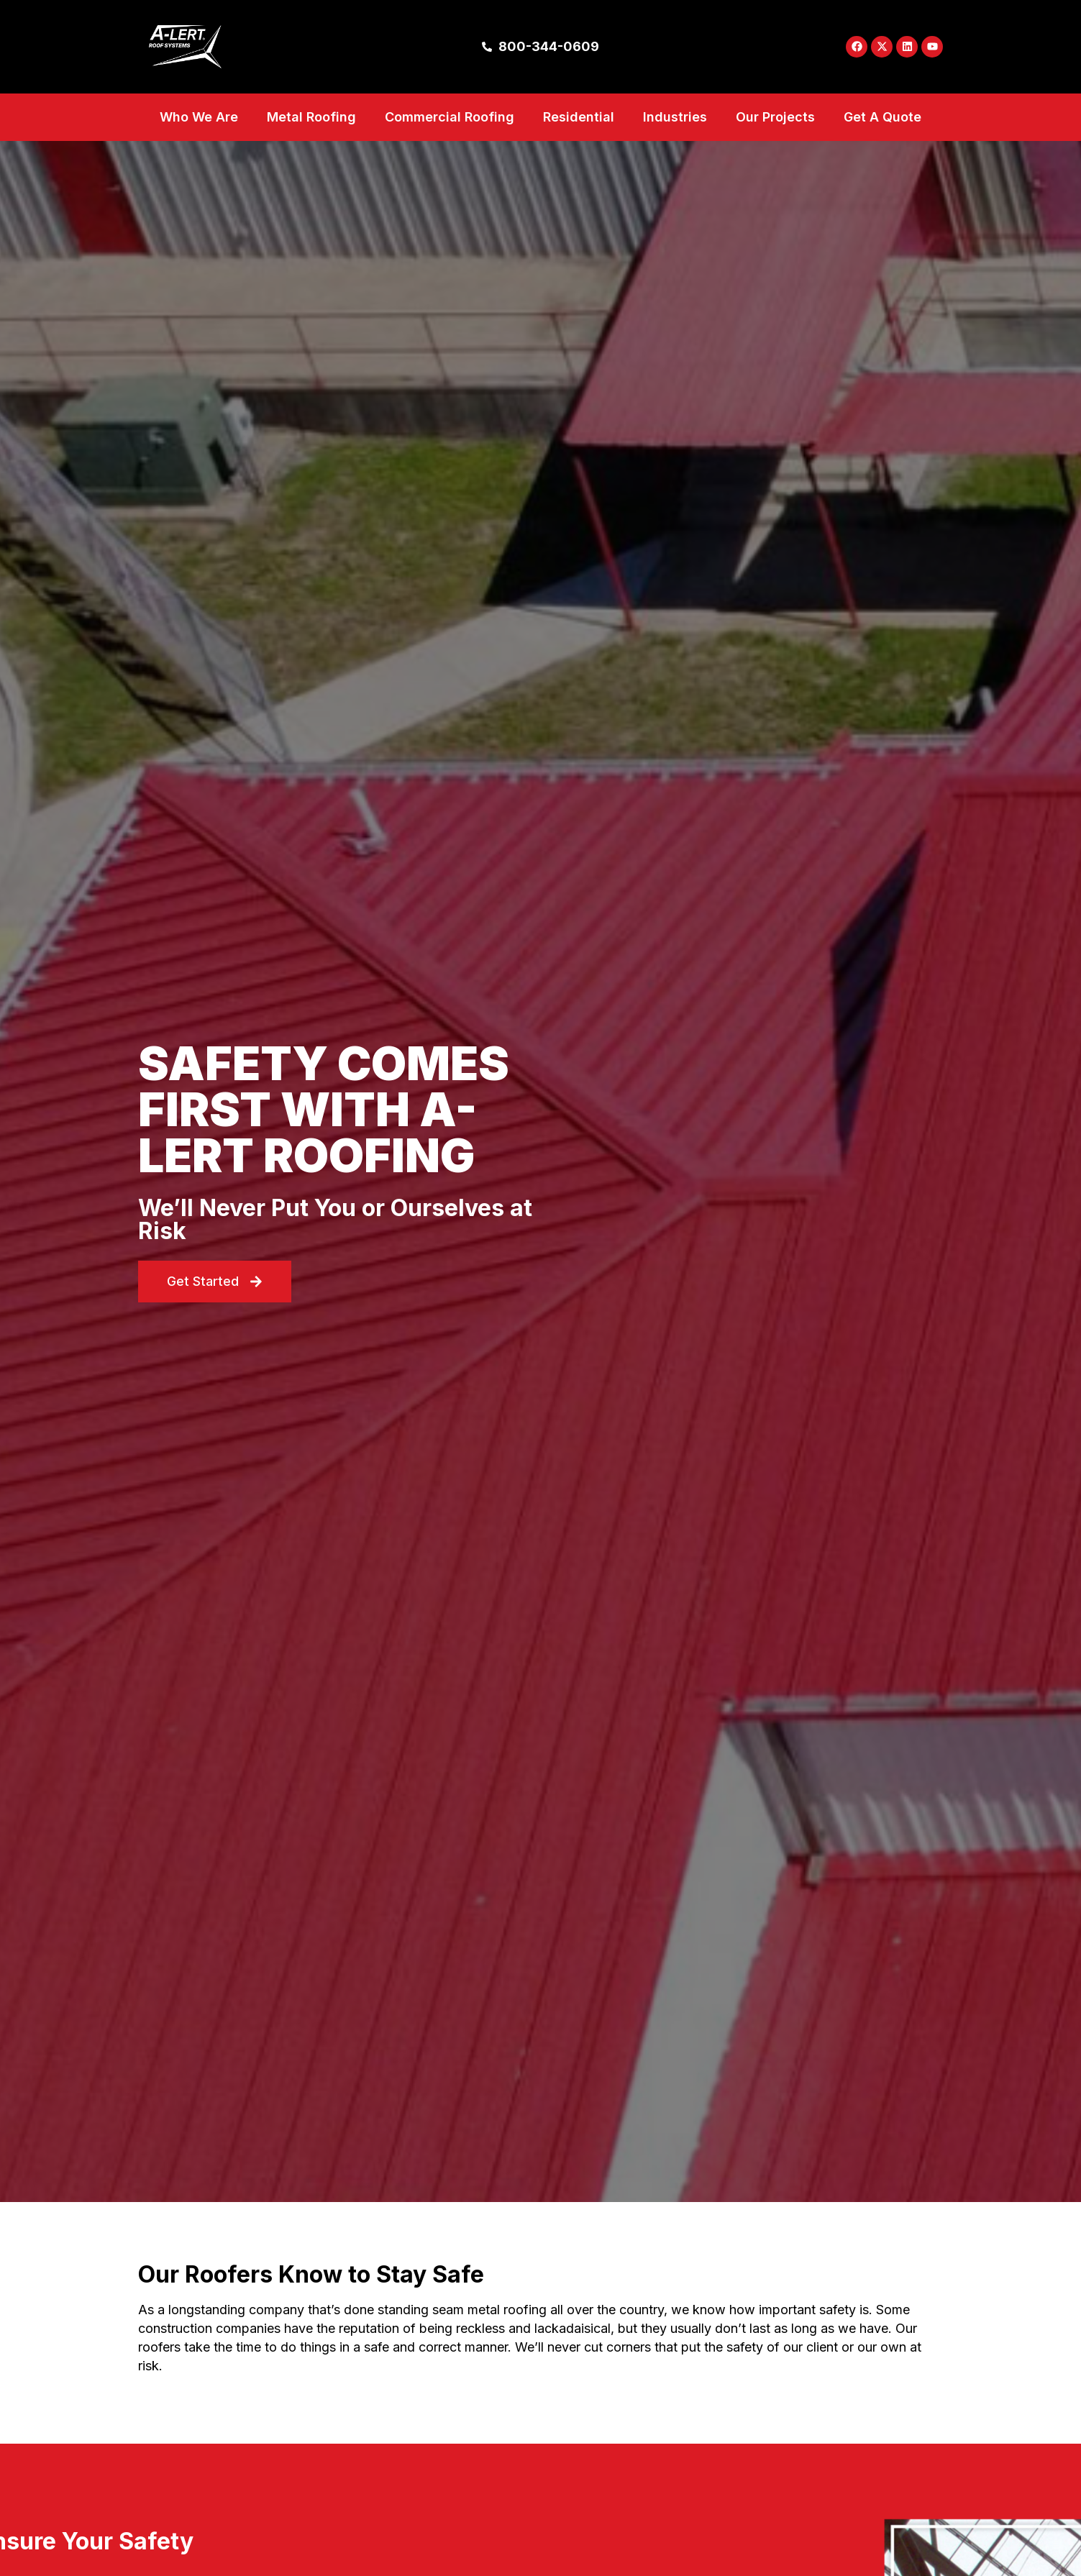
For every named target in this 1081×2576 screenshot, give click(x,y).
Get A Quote (882, 140)
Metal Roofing (311, 140)
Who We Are (199, 140)
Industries (675, 140)
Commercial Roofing (449, 140)
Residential (578, 140)
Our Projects (775, 140)
